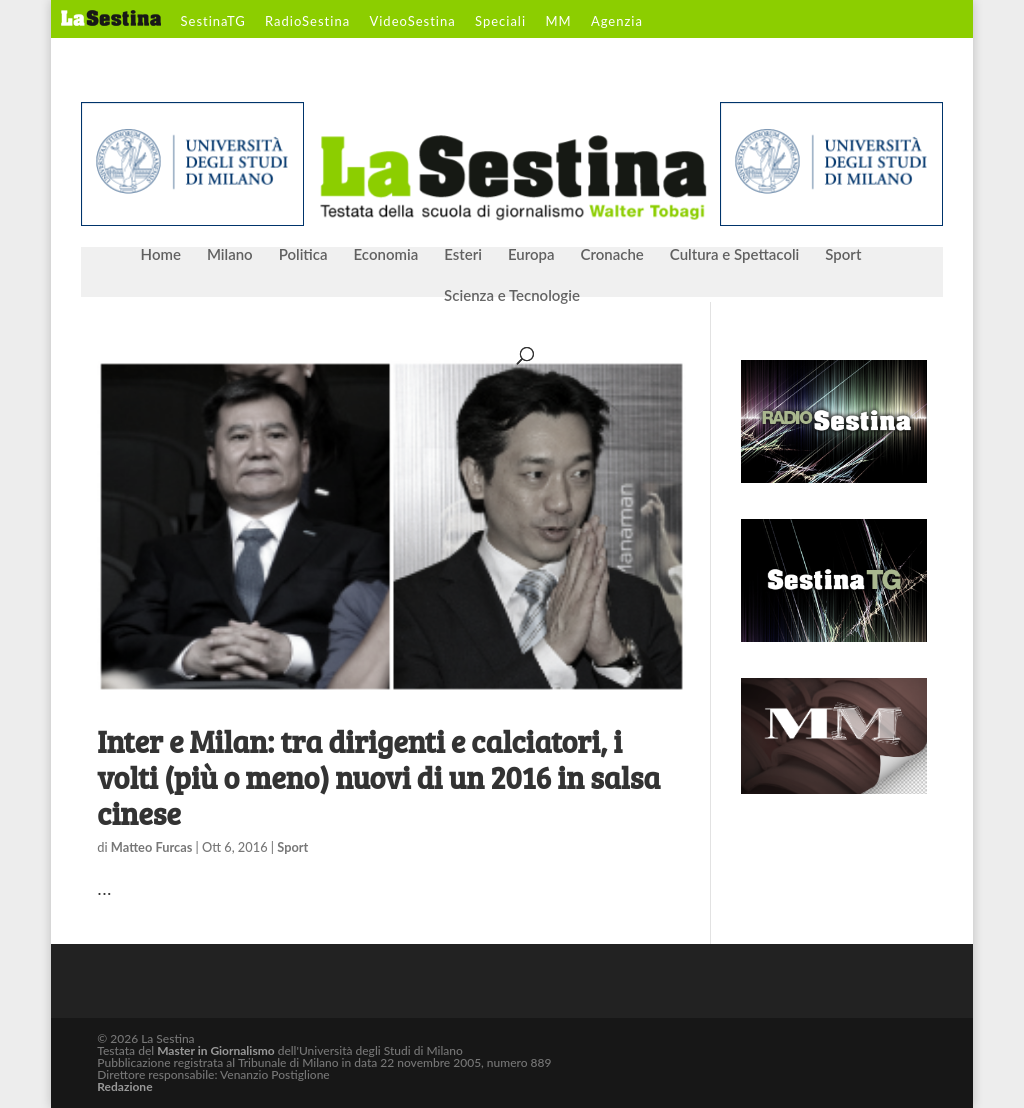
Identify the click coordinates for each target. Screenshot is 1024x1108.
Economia (386, 255)
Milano (230, 255)
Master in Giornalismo (215, 1050)
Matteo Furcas (151, 847)
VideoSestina (412, 22)
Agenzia (617, 22)
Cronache (611, 255)
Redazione (124, 1086)
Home (161, 255)
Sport (843, 255)
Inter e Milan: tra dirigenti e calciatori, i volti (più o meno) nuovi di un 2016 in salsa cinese (378, 777)
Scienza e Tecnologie (512, 296)
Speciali (500, 22)
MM (558, 22)
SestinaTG (213, 22)
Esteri (463, 255)
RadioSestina (307, 22)
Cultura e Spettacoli (735, 255)
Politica (303, 255)
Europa (531, 255)
